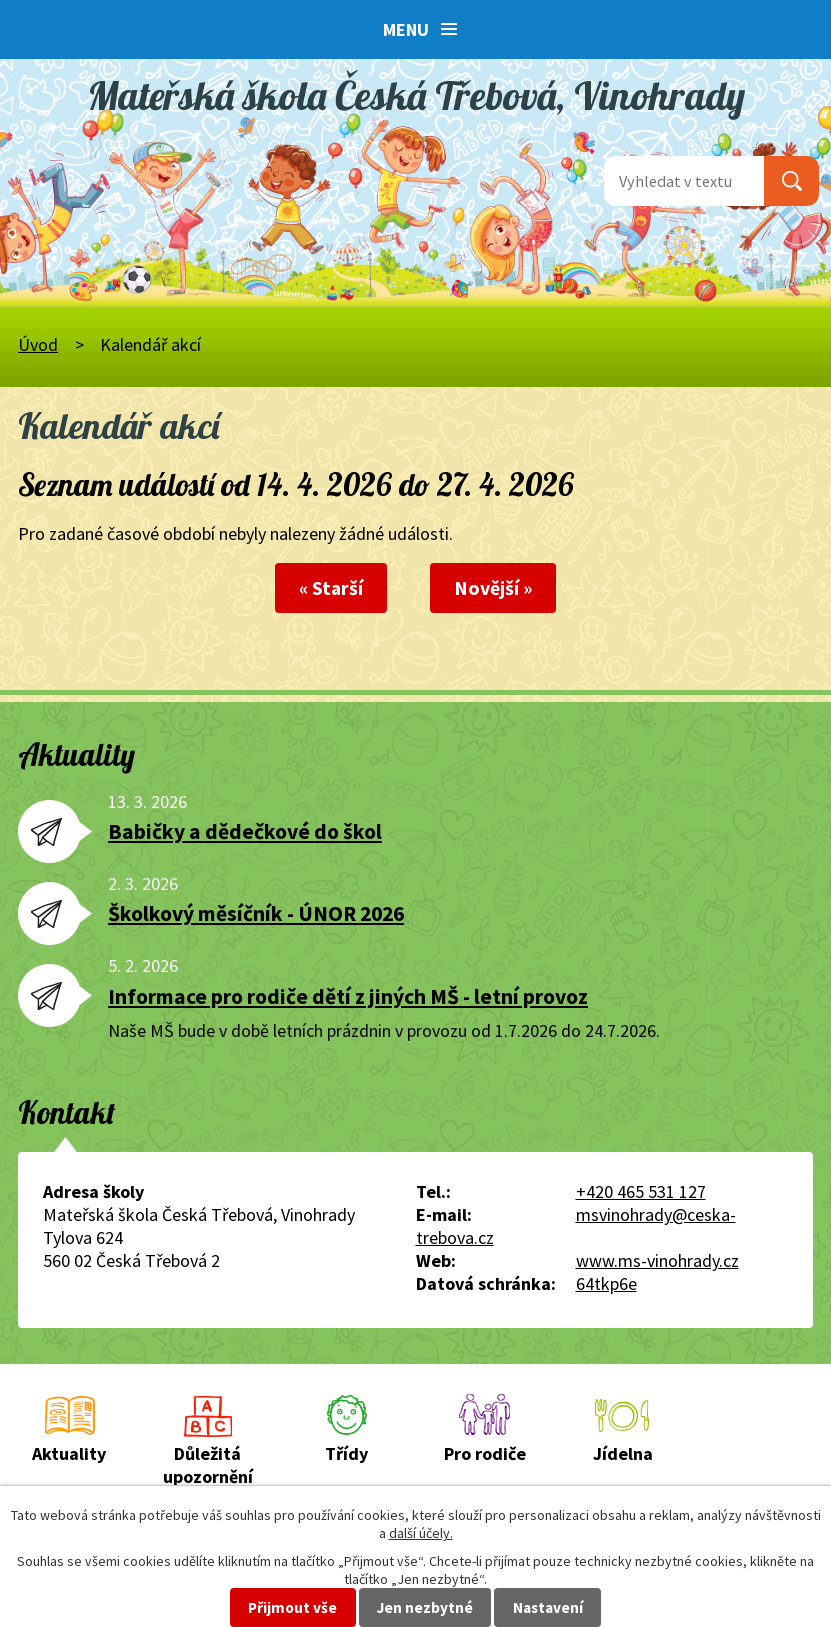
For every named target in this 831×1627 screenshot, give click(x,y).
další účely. (421, 1533)
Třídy (346, 1453)
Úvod (38, 344)
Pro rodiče (485, 1453)
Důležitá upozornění (208, 1465)
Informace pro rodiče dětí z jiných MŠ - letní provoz (348, 996)
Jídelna (623, 1453)
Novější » (493, 588)
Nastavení (548, 1607)
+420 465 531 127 (641, 1191)
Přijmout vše (292, 1607)
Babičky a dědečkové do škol (245, 831)
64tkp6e (606, 1283)
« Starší (331, 588)
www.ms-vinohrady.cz (657, 1260)
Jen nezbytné (425, 1607)
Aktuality (69, 1453)
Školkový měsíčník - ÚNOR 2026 (256, 913)
